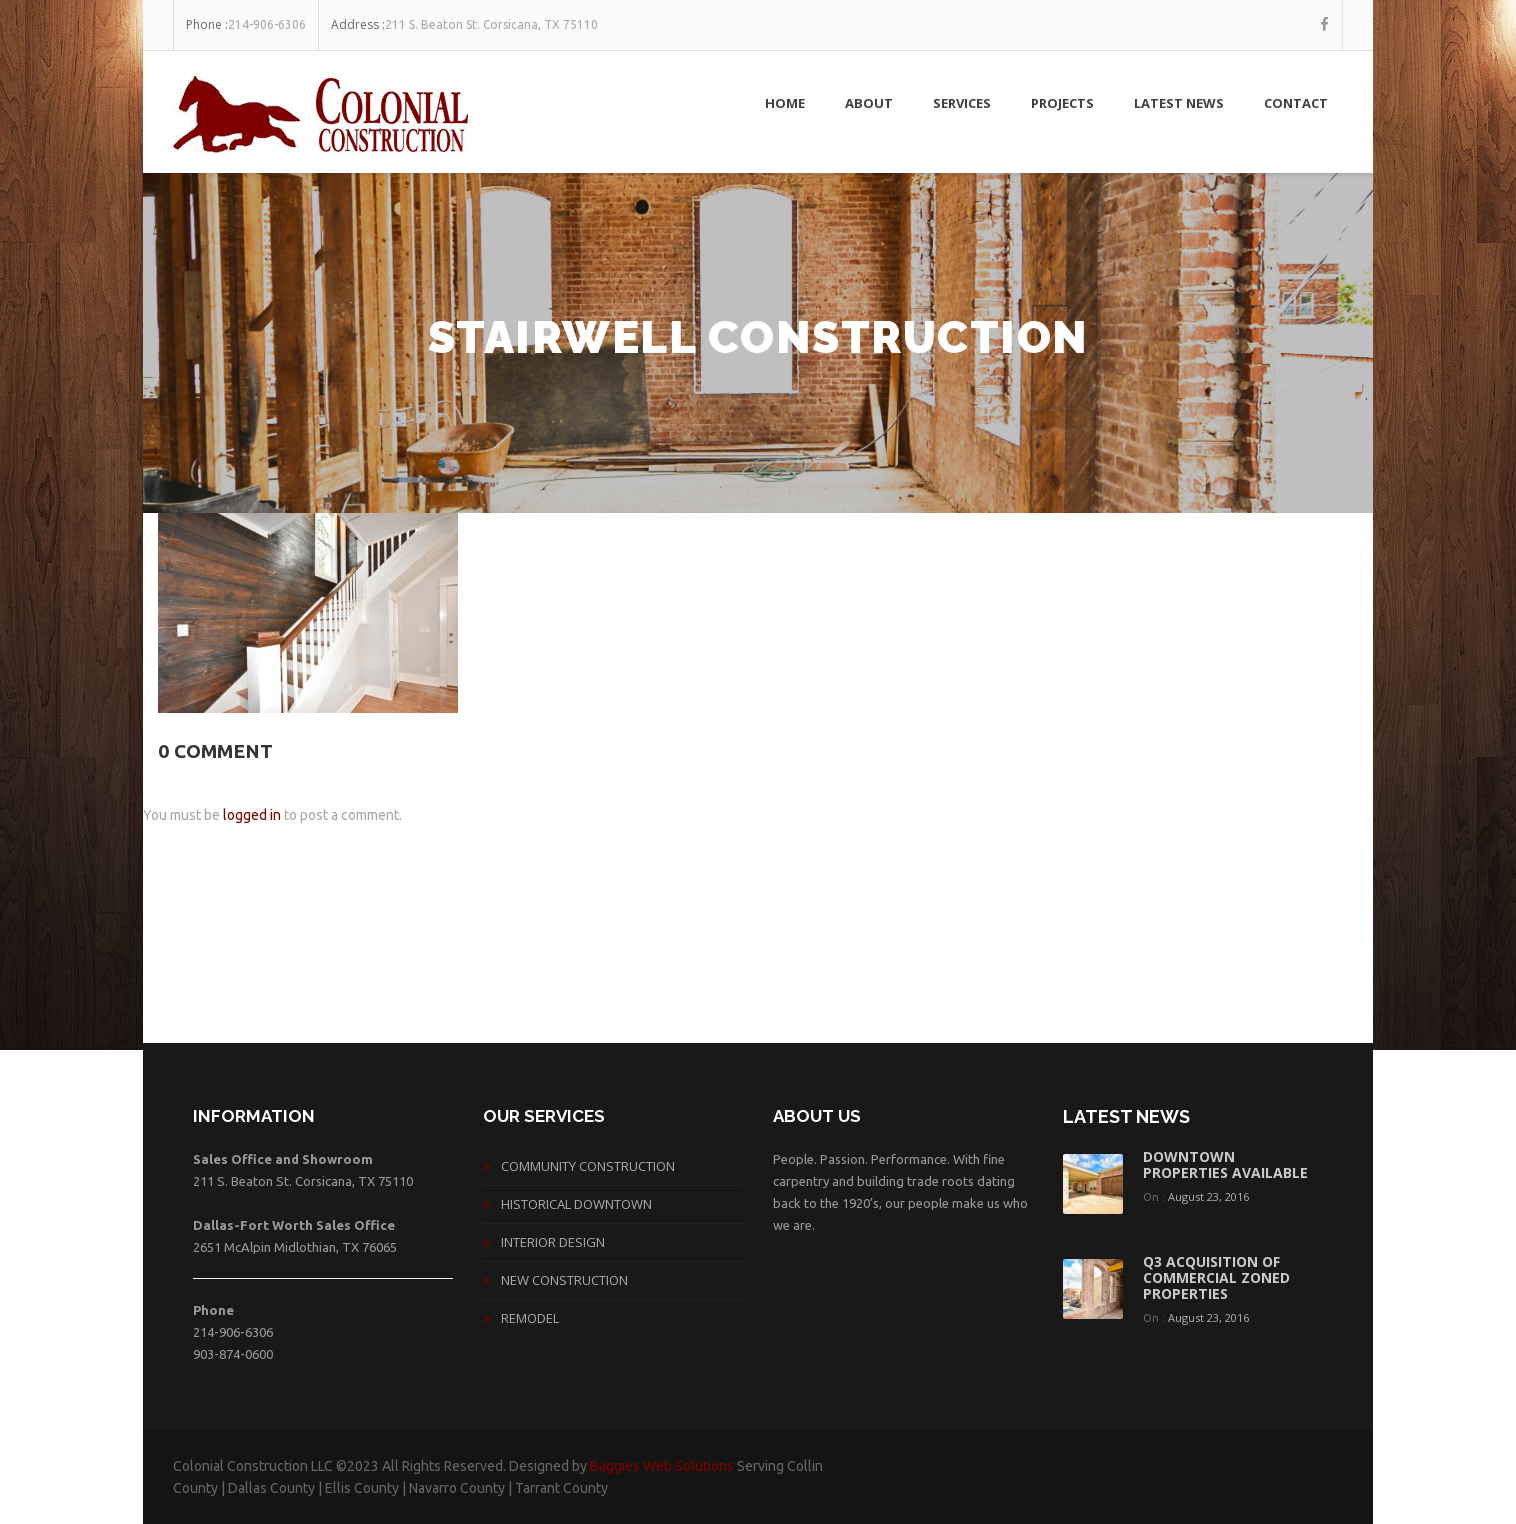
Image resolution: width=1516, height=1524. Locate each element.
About (869, 103)
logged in (252, 815)
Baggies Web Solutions (662, 1466)
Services (962, 103)
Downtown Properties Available (1225, 1164)
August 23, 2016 (1208, 1196)
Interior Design (553, 1242)
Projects (1062, 103)
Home (785, 103)
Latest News (1179, 103)
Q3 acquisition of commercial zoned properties (1216, 1277)
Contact (1296, 103)
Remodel (530, 1318)
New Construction (564, 1280)
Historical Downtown (576, 1204)
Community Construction (588, 1166)
